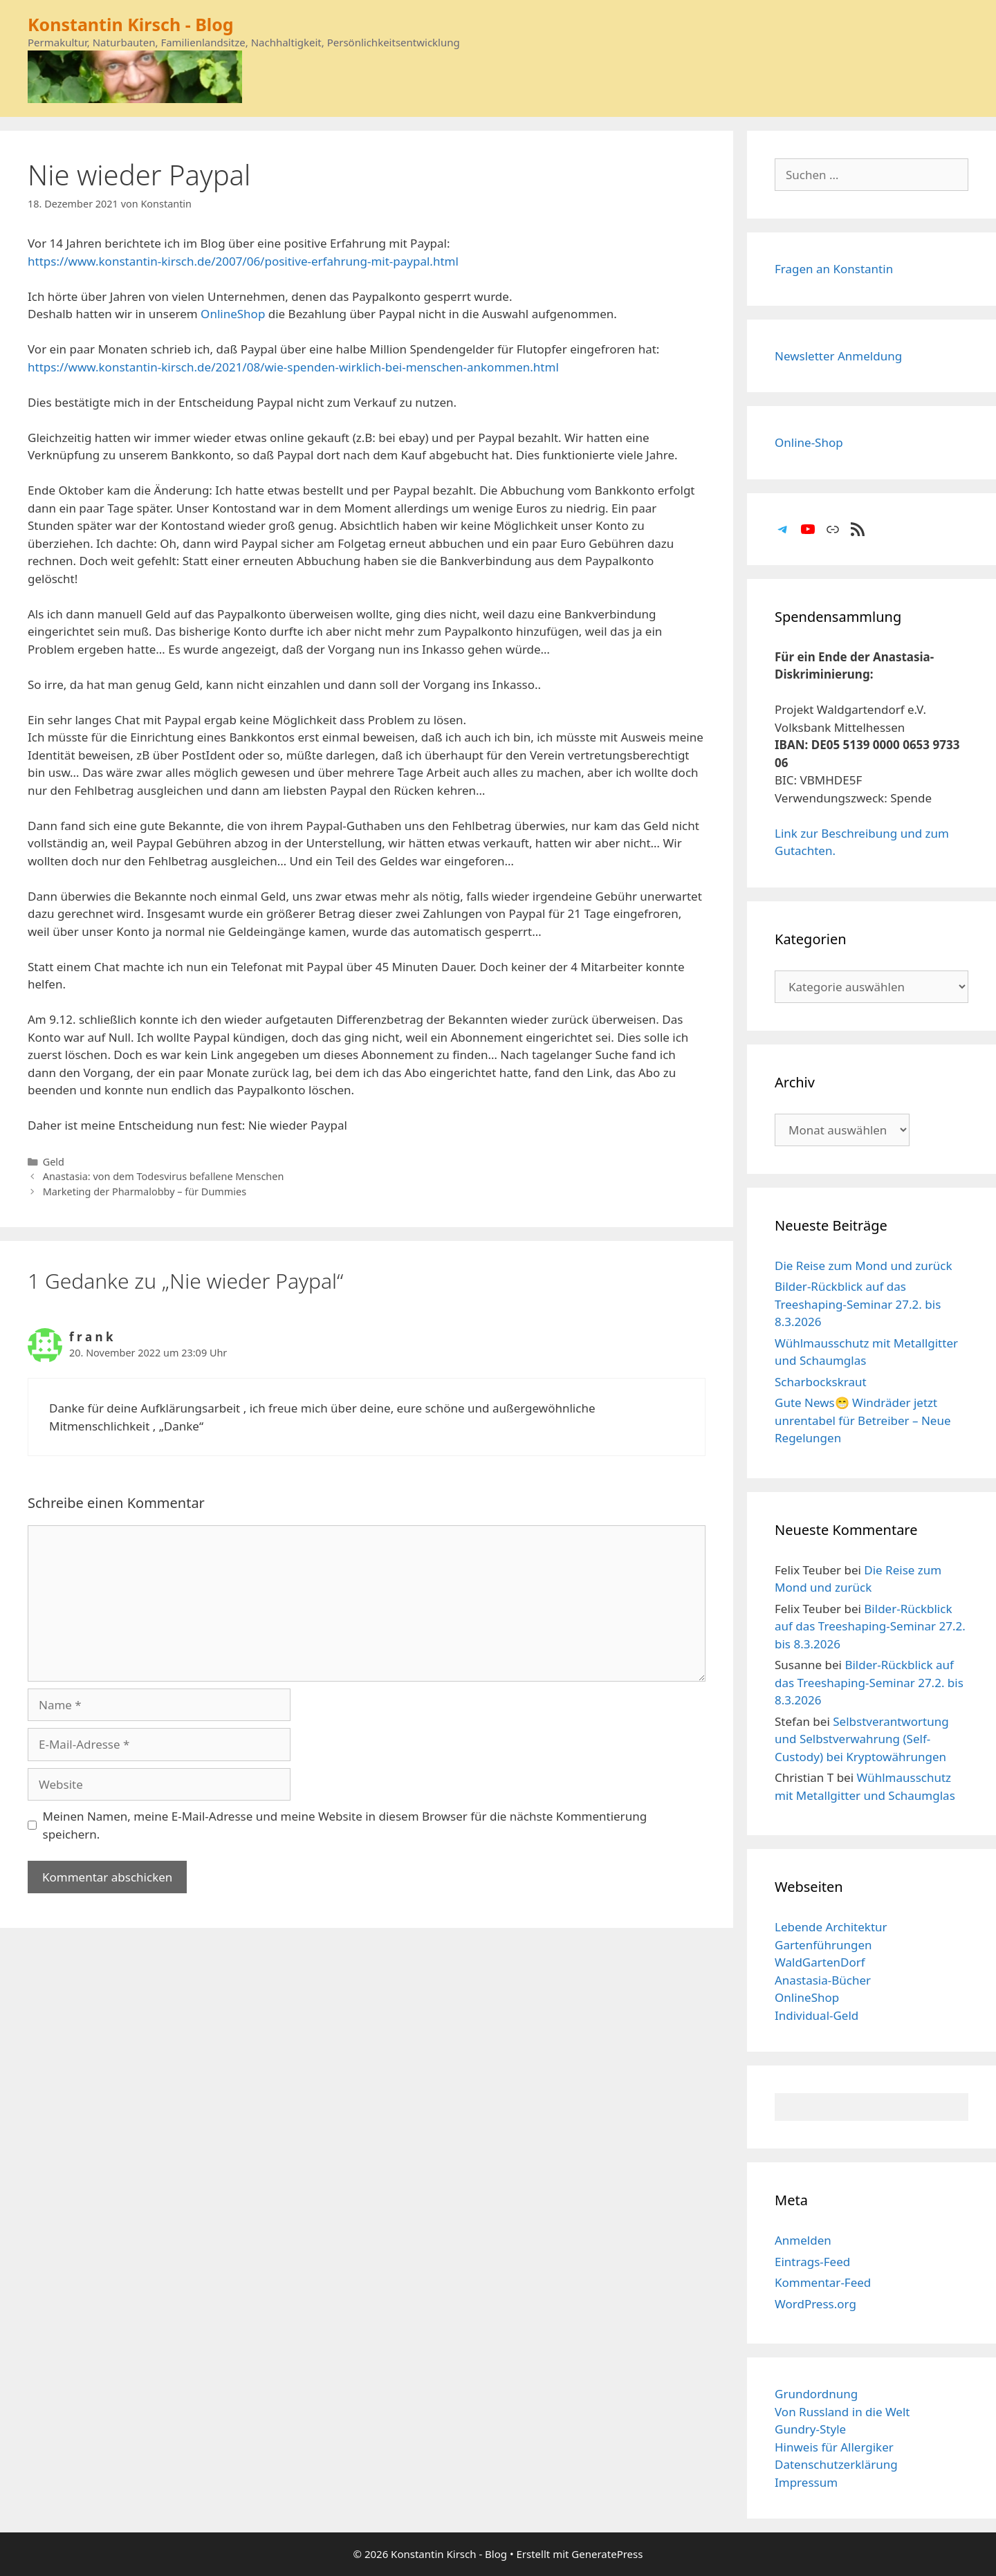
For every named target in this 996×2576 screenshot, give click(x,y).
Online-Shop (809, 442)
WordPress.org (815, 2304)
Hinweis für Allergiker (834, 2447)
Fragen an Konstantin (834, 269)
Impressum (806, 2482)
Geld (53, 1161)
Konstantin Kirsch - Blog (131, 24)
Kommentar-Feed (823, 2282)
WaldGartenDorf (820, 1962)
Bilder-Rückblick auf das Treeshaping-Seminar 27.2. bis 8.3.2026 (858, 1304)
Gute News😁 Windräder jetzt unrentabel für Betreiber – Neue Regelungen (863, 1420)
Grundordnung (816, 2394)
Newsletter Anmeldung (838, 356)
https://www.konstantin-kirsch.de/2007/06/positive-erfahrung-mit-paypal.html (243, 261)
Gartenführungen (823, 1945)
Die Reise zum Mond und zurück (863, 1265)
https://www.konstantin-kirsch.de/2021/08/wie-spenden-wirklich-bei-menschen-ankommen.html (293, 367)
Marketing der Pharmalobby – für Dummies (144, 1191)
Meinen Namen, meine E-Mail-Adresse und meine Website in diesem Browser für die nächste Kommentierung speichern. (345, 1825)
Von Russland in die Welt (842, 2412)
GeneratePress (607, 2554)
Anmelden (803, 2240)
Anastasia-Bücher (823, 1980)
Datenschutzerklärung (836, 2464)
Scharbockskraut (821, 1382)
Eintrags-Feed (812, 2262)
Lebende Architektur (831, 1927)
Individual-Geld (816, 2015)
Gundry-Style (810, 2429)
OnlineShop (233, 314)
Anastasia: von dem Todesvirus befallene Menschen (163, 1176)
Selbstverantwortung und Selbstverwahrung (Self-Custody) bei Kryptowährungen (862, 1739)
